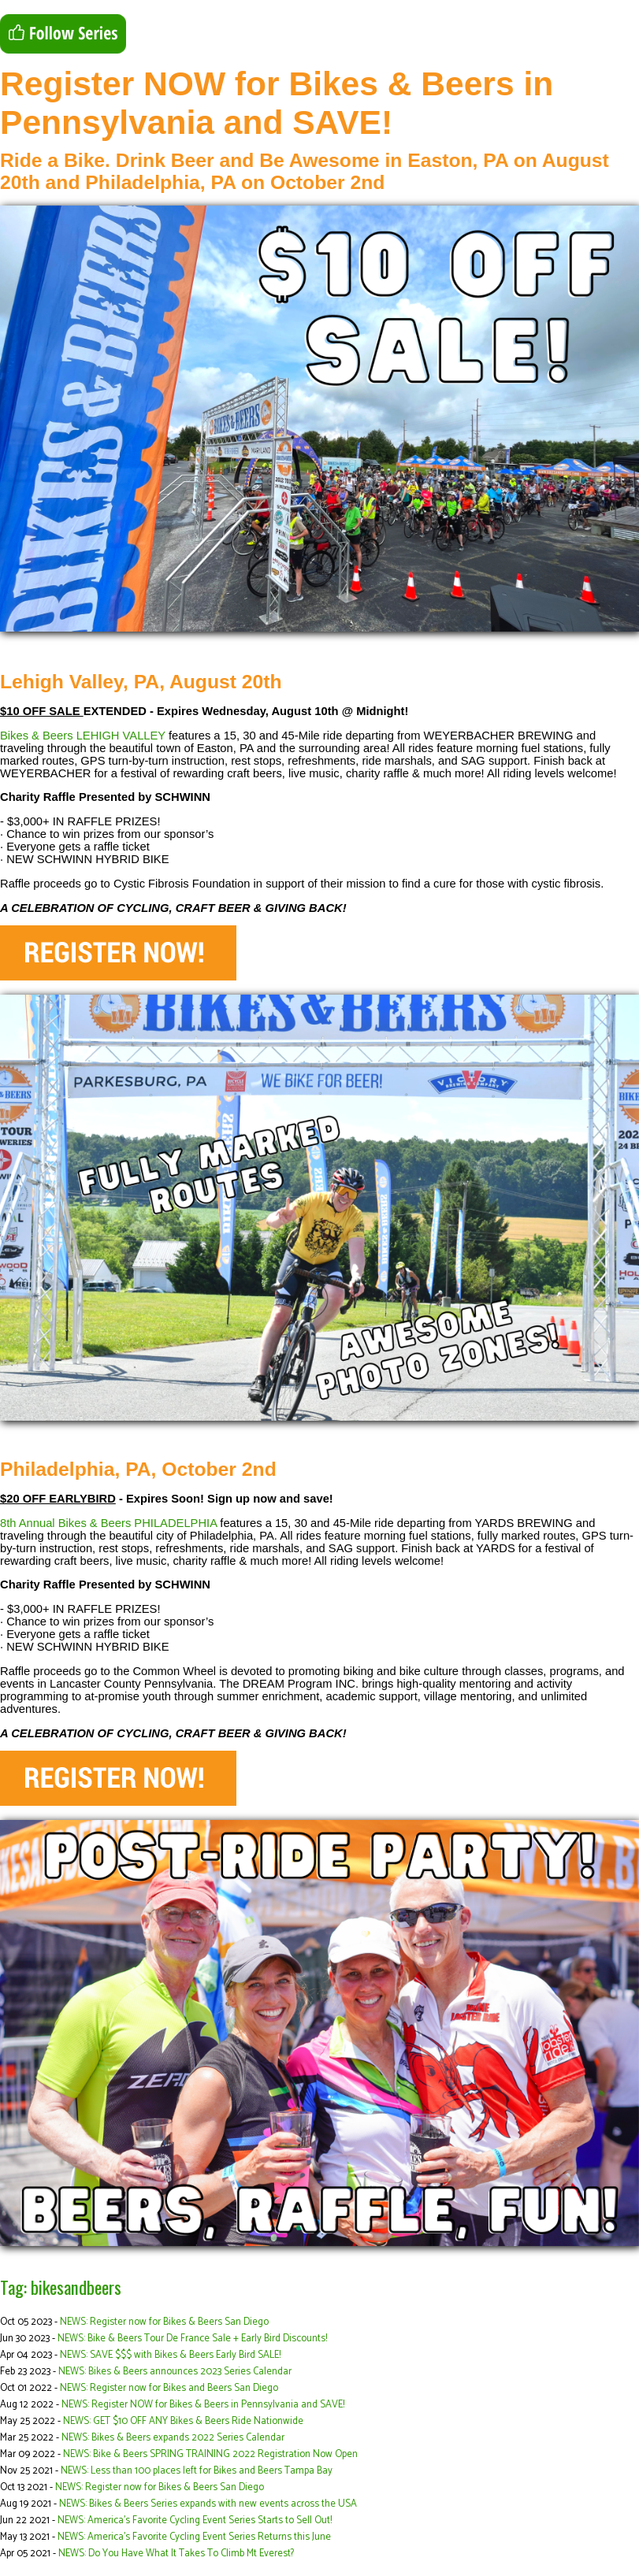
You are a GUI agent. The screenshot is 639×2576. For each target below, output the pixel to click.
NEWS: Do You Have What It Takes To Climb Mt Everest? (176, 2553)
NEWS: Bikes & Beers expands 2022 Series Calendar (172, 2438)
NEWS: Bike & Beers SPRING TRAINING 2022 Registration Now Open (210, 2454)
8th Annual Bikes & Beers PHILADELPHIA (108, 1523)
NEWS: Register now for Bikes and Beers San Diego (169, 2388)
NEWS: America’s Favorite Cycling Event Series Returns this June (194, 2537)
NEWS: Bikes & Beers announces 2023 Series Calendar (175, 2371)
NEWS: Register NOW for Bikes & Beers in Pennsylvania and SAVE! (202, 2404)
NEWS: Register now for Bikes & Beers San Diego (164, 2322)
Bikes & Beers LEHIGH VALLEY (82, 735)
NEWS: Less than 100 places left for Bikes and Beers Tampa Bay (197, 2471)
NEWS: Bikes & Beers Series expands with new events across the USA (208, 2504)
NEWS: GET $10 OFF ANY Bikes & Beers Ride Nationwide (183, 2421)
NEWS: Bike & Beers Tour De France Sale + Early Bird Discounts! (192, 2338)
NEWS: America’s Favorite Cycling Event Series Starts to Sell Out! (195, 2520)
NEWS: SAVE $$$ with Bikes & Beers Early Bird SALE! (170, 2355)
